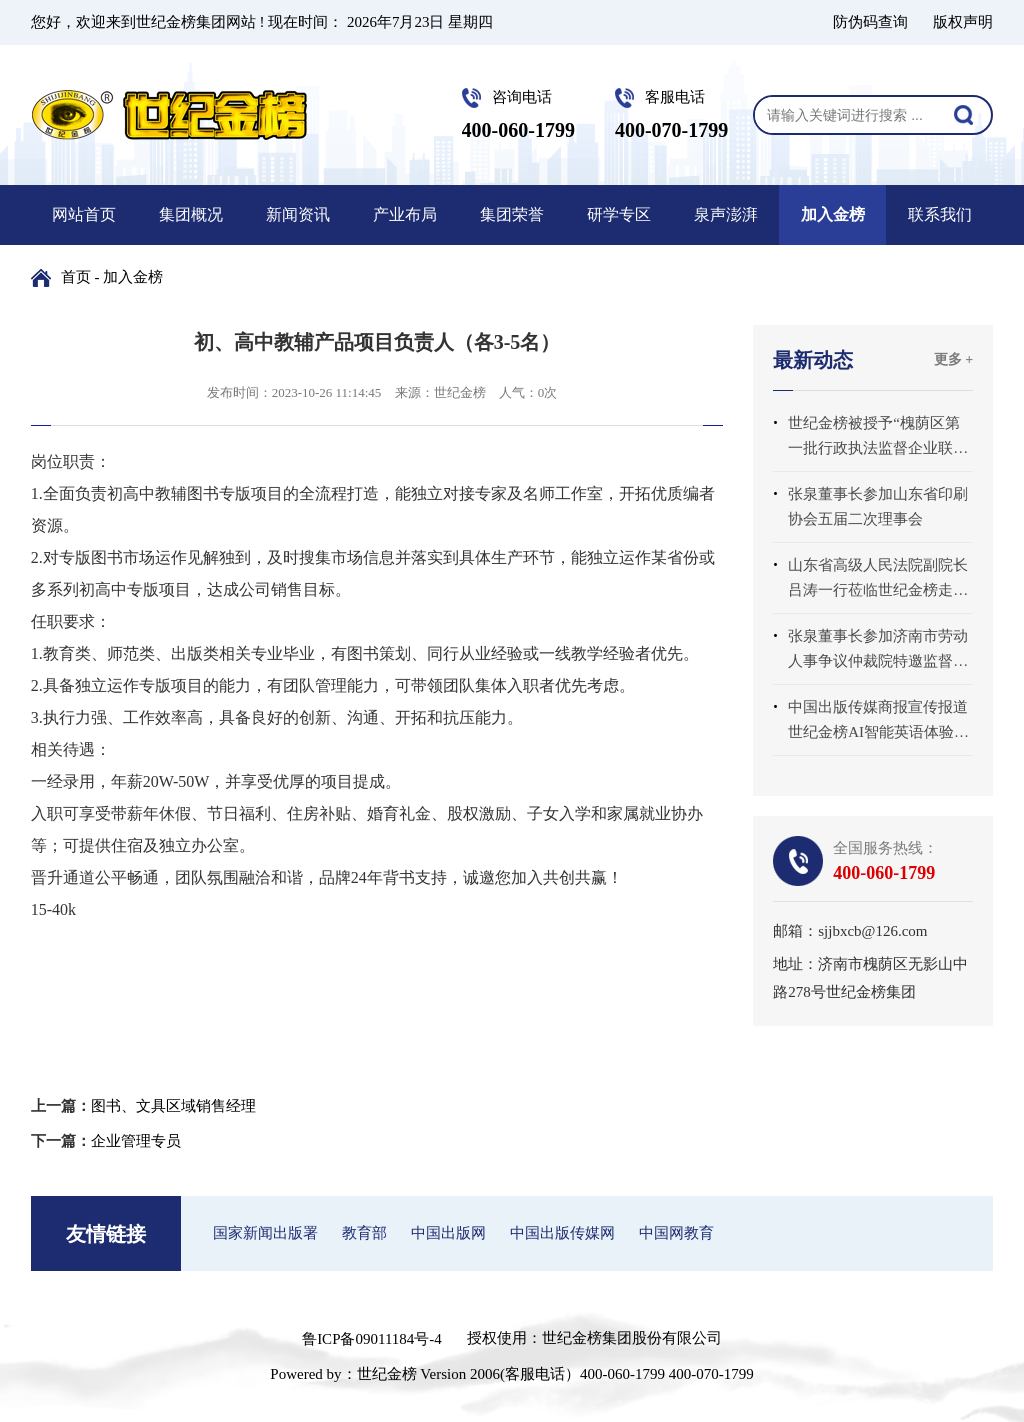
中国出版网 (448, 1233)
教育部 (364, 1233)
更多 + (953, 359)
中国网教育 (676, 1233)
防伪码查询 (870, 22)
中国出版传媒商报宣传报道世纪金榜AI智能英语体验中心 (878, 722)
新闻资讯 (298, 214)
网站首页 (84, 214)
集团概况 (191, 214)
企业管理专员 (136, 1141)
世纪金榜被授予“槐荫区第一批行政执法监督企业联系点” (878, 438)
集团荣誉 (512, 214)
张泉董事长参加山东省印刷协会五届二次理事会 (878, 506)
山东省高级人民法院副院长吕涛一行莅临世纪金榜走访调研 (878, 580)
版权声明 (963, 22)
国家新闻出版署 (265, 1233)
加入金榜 (833, 214)
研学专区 (619, 214)
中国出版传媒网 (562, 1233)
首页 (76, 277)
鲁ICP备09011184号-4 (372, 1339)
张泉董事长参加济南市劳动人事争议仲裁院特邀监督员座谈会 (878, 651)
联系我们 (940, 214)
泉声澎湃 (726, 214)
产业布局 (405, 214)
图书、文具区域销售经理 (173, 1106)
